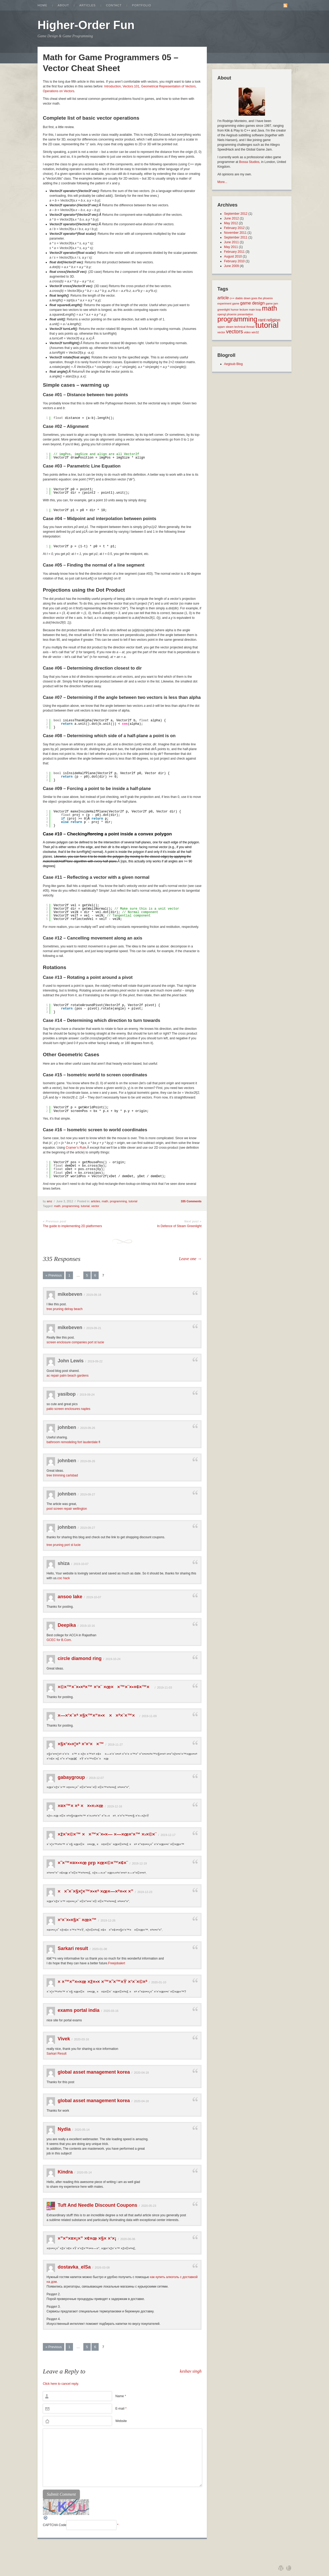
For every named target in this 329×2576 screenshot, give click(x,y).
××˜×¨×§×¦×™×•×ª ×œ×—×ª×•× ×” (95, 1891)
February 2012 (234, 228)
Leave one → (190, 1258)
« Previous (53, 1275)
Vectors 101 (131, 86)
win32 (255, 332)
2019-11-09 (149, 1716)
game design (252, 303)
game (235, 303)
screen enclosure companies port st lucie (75, 1342)
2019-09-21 (93, 1328)
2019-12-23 (144, 1892)
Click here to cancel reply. (61, 2384)
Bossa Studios (249, 162)
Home (42, 5)
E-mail (120, 2408)
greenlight (223, 309)
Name (120, 2396)
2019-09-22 (95, 1361)
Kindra (65, 2172)
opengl (221, 314)
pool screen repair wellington (67, 1509)
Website (121, 2421)
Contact (114, 5)
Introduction (112, 86)
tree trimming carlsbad (62, 1475)
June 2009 (231, 266)
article (223, 297)
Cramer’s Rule (76, 1147)
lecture (244, 309)
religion (273, 319)
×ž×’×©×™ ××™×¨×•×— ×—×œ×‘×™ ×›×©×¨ (107, 1834)
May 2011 (231, 247)
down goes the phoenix (258, 298)
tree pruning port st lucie (64, 1545)
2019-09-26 (87, 1427)
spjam (221, 326)
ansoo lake (70, 1596)
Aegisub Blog (233, 364)
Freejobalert (116, 1963)
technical (239, 326)
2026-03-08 (102, 2267)
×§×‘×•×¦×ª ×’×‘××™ (81, 1744)
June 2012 (231, 218)
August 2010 (233, 256)
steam (230, 326)
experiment (224, 303)
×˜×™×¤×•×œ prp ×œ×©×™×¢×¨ (93, 1863)
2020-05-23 (148, 2205)
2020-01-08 (99, 1949)
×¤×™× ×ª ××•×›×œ (80, 1805)
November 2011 (235, 233)
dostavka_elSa (74, 2267)
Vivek (64, 2038)
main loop (255, 309)
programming (118, 1201)
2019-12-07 (96, 1777)
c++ (232, 298)
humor (235, 309)
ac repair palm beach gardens (68, 1375)
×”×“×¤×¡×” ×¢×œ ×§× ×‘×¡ (87, 2238)
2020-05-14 (82, 2129)
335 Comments (191, 1201)
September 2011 (236, 237)
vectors (234, 331)
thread (250, 326)
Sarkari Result (56, 2053)
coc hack (63, 1578)
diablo (239, 298)
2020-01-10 (158, 1982)
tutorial (133, 1201)
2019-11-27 (115, 1744)
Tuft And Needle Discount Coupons (97, 2205)
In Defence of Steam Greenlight (179, 1226)
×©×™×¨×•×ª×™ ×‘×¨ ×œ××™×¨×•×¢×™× (105, 1687)
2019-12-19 (139, 1863)
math (105, 1201)
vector (95, 1206)
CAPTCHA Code (54, 2525)
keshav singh (191, 2371)
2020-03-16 (110, 2010)
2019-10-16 (87, 1625)
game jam (272, 303)
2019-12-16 (114, 1806)
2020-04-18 (141, 2072)
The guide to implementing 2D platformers (72, 1226)
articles (95, 1201)
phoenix (231, 314)
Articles (87, 5)
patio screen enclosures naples (68, 1409)
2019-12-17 (168, 1834)
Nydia (64, 2129)
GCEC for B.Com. (59, 1640)
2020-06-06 (127, 2239)
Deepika (67, 1625)
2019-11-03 (164, 1687)
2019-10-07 (81, 1563)
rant (262, 319)
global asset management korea (94, 2072)
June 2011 (231, 242)
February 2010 (234, 261)
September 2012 (236, 214)
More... (222, 182)
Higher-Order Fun (86, 24)
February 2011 (234, 252)
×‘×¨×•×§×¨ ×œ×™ (77, 1920)
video (247, 332)
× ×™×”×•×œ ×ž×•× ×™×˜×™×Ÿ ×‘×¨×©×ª (102, 1981)
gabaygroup (71, 1777)
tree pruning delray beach (65, 1309)
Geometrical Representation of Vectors (168, 86)
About (63, 5)
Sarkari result (73, 1948)
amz (49, 1201)
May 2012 (231, 223)
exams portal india (78, 2010)
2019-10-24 (113, 1659)
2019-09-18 (93, 1294)
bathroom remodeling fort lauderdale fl (73, 1442)
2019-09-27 (87, 1494)
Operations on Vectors (58, 91)
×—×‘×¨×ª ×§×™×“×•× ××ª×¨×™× (98, 1715)
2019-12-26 (107, 1920)
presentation (245, 314)
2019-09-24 (87, 1394)
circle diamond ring (80, 1658)
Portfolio (141, 5)
